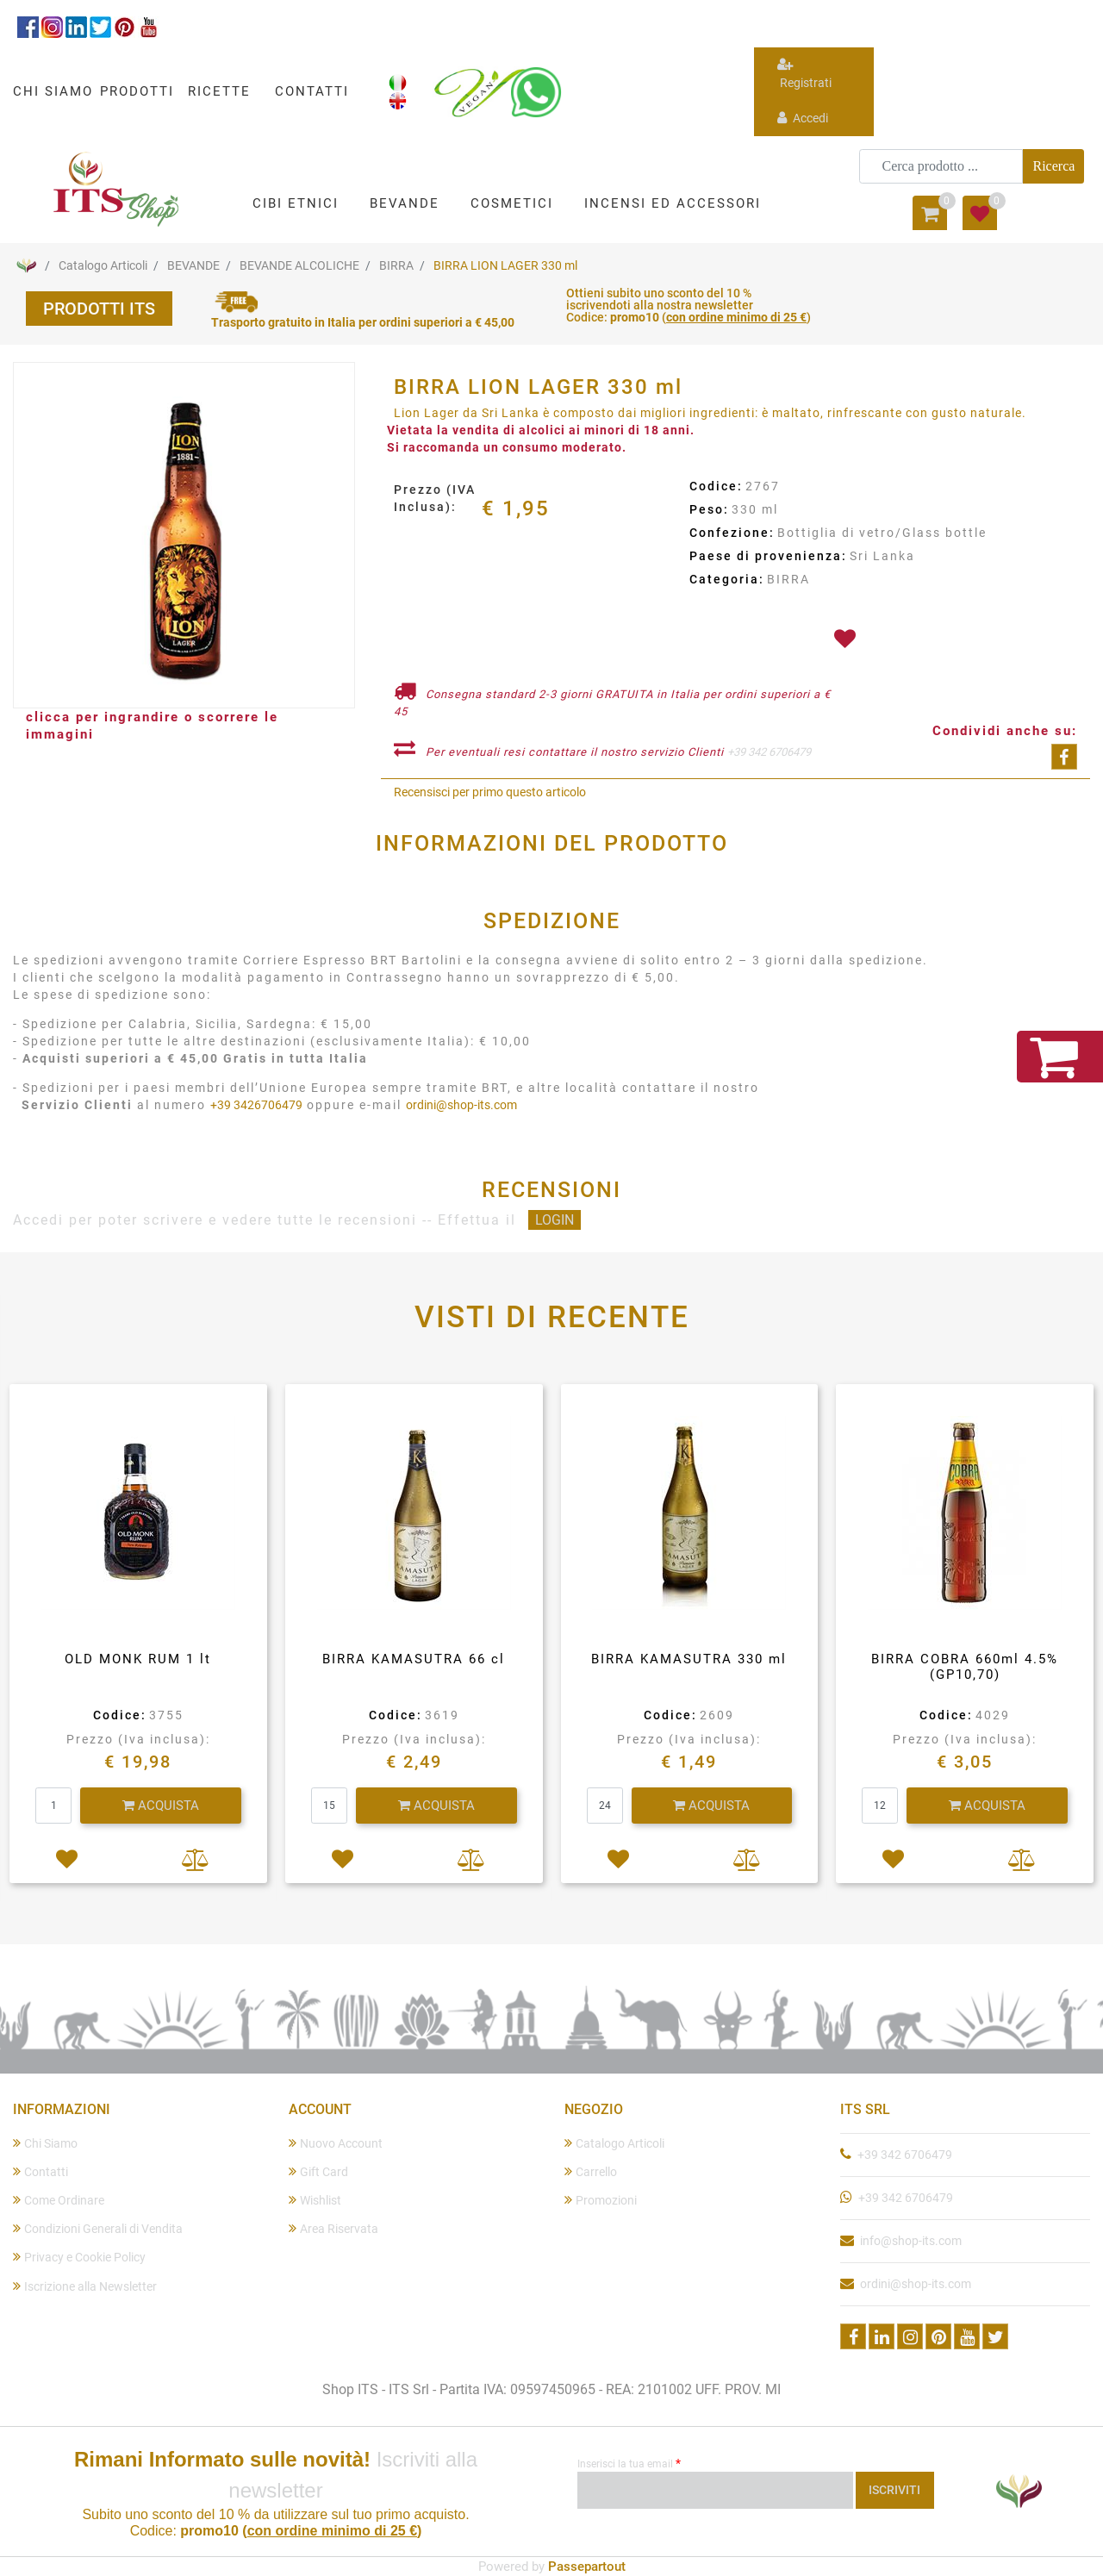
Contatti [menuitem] (40, 2171)
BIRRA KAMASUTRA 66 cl (413, 1659)
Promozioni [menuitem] (600, 2199)
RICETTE (219, 91)
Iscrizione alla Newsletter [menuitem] (85, 2286)
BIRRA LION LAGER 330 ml (505, 265)
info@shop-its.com (911, 2241)
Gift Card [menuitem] (318, 2171)
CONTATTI (312, 91)
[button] (1053, 166)
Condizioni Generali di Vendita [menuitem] (98, 2228)
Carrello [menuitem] (590, 2171)
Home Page (26, 265)
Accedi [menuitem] (802, 117)
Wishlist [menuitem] (315, 2199)
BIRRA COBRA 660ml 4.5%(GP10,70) (964, 1666)
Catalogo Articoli (103, 265)
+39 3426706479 (256, 1105)
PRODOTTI (137, 91)
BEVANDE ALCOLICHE (299, 265)
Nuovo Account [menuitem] (336, 2143)
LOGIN (554, 1220)
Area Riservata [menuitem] (333, 2228)
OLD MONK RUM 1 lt (138, 1659)
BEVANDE (193, 265)
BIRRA (396, 265)
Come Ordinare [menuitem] (58, 2199)
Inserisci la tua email (629, 2463)
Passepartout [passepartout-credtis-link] (587, 2566)
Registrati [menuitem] (804, 73)
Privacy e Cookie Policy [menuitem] (79, 2256)
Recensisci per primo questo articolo (490, 792)
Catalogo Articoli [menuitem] (614, 2143)
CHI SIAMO (53, 91)
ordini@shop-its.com (461, 1105)
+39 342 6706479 (769, 751)
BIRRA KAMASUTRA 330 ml (689, 1659)
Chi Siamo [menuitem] (45, 2143)
